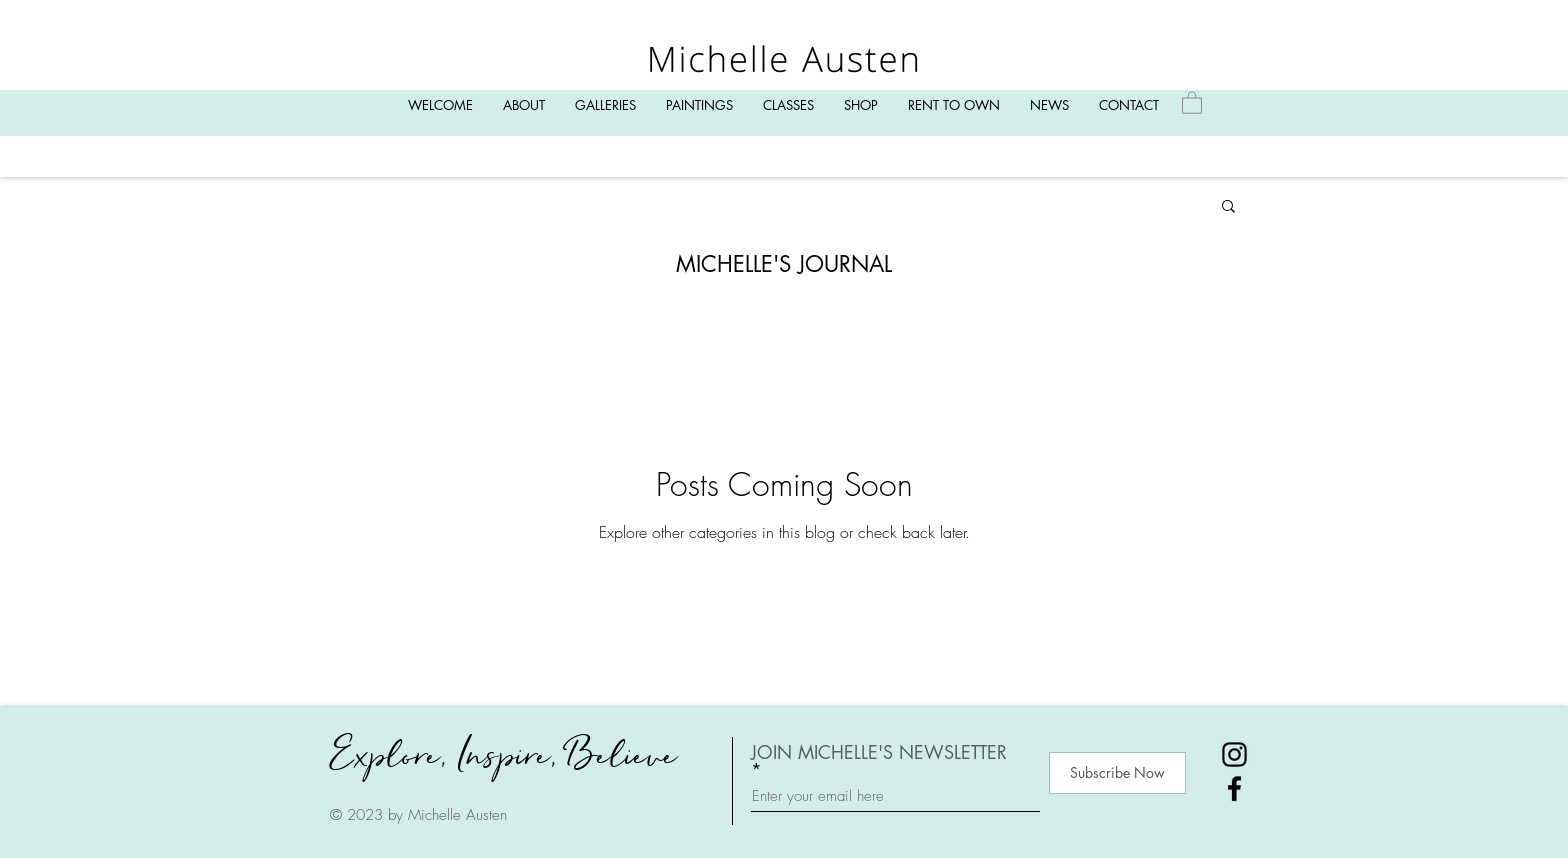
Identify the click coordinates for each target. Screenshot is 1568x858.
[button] (1228, 207)
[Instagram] (1234, 754)
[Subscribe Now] (1117, 773)
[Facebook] (1234, 788)
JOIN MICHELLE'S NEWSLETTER (879, 753)
